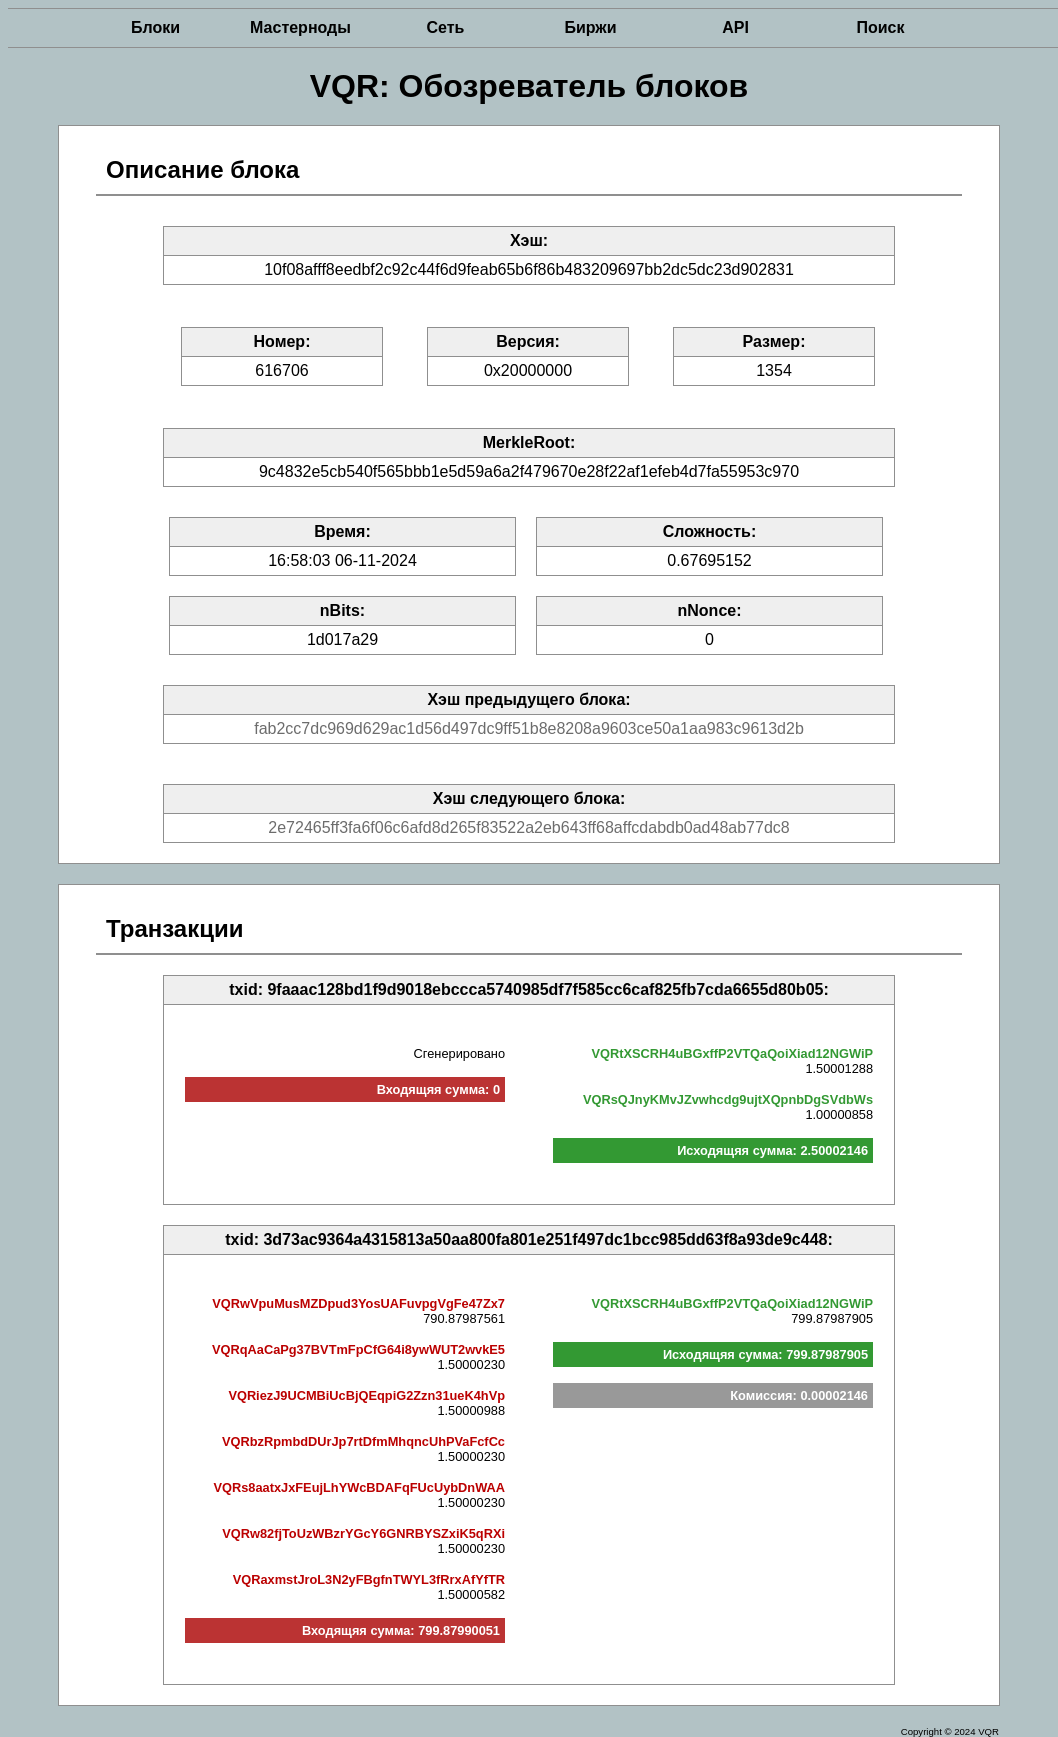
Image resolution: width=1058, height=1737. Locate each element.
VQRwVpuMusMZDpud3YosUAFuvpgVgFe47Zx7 (358, 1303)
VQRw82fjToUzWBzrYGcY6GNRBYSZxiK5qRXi (363, 1533)
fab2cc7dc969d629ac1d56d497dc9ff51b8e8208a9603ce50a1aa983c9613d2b (529, 728)
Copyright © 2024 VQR (950, 1731)
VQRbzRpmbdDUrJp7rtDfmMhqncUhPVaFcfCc (363, 1441)
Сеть (446, 27)
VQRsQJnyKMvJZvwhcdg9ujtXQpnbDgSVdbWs (728, 1099)
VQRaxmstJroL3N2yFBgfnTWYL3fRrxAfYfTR (369, 1579)
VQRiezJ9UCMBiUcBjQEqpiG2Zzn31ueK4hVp (366, 1395)
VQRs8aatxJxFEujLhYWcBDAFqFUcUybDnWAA (359, 1487)
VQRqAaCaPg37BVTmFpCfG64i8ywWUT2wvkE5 (358, 1349)
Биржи (590, 27)
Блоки (155, 27)
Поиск (880, 27)
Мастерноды (300, 27)
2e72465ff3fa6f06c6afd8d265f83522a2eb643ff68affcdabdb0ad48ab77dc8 (528, 827)
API (735, 27)
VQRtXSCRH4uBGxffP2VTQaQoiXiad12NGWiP (732, 1053)
